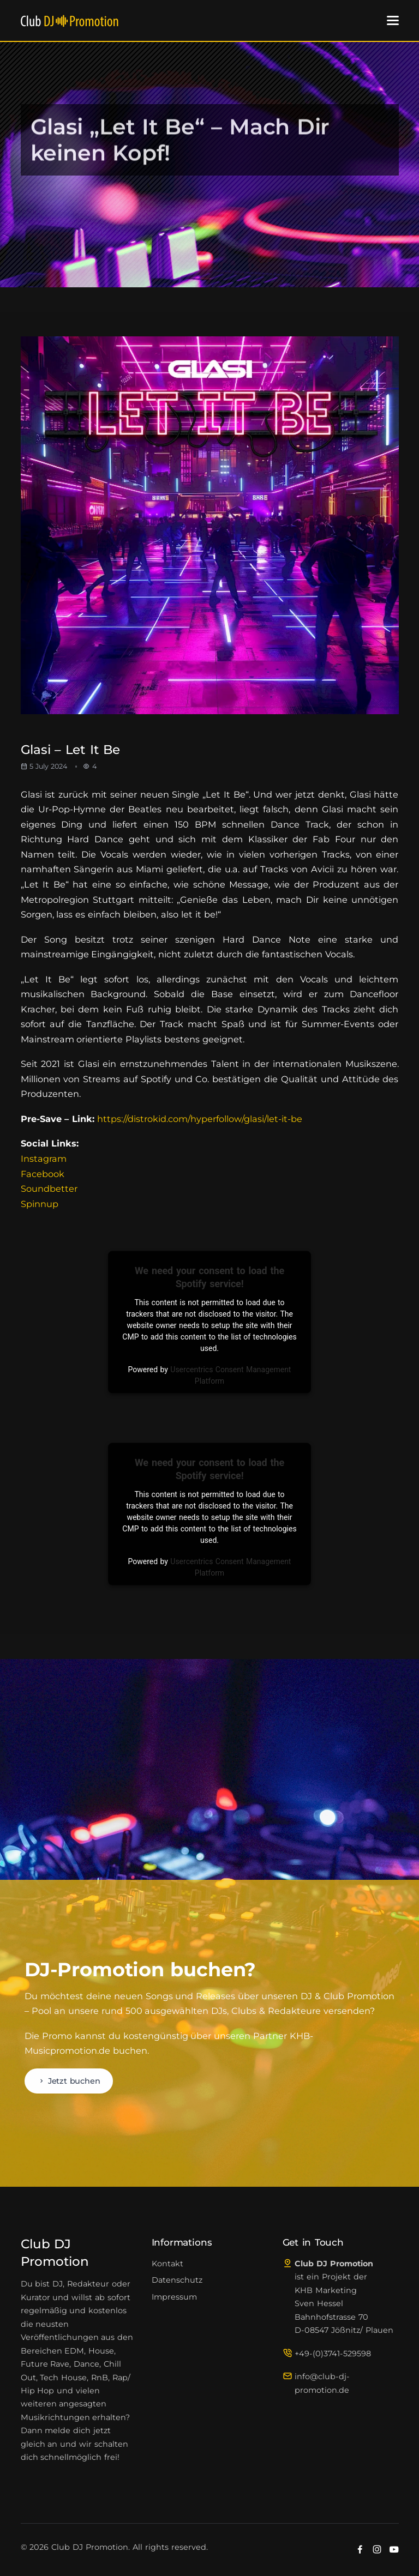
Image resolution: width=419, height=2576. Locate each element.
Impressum (174, 2297)
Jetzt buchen (69, 2081)
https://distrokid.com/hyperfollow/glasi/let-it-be (199, 1118)
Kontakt (167, 2264)
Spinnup (39, 1203)
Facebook (42, 1173)
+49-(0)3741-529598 (333, 2353)
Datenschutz (177, 2280)
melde (57, 2430)
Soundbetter (49, 1188)
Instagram (44, 1158)
